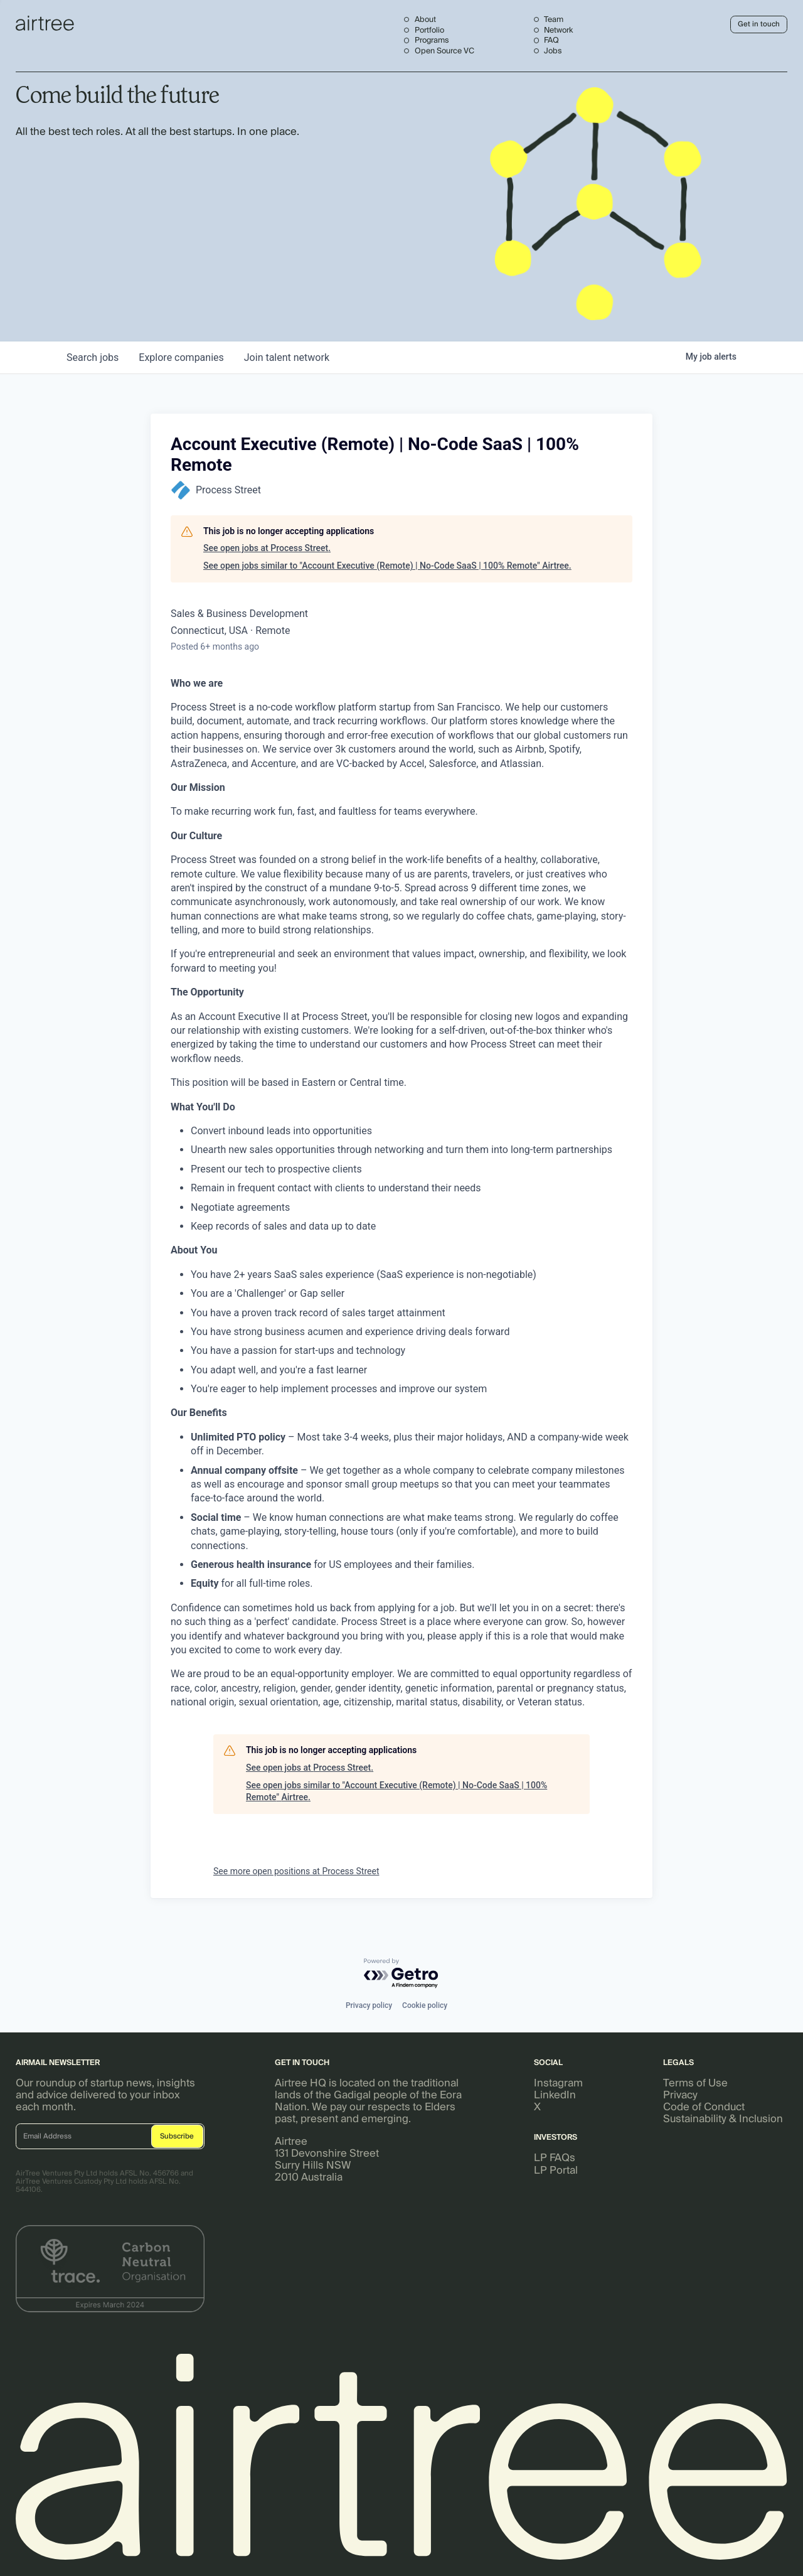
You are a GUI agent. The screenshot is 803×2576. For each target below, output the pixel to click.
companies (181, 357)
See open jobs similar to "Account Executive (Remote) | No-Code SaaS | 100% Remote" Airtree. (387, 566)
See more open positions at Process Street (296, 1871)
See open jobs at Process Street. (267, 548)
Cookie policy (424, 2005)
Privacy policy (369, 2005)
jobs (92, 357)
